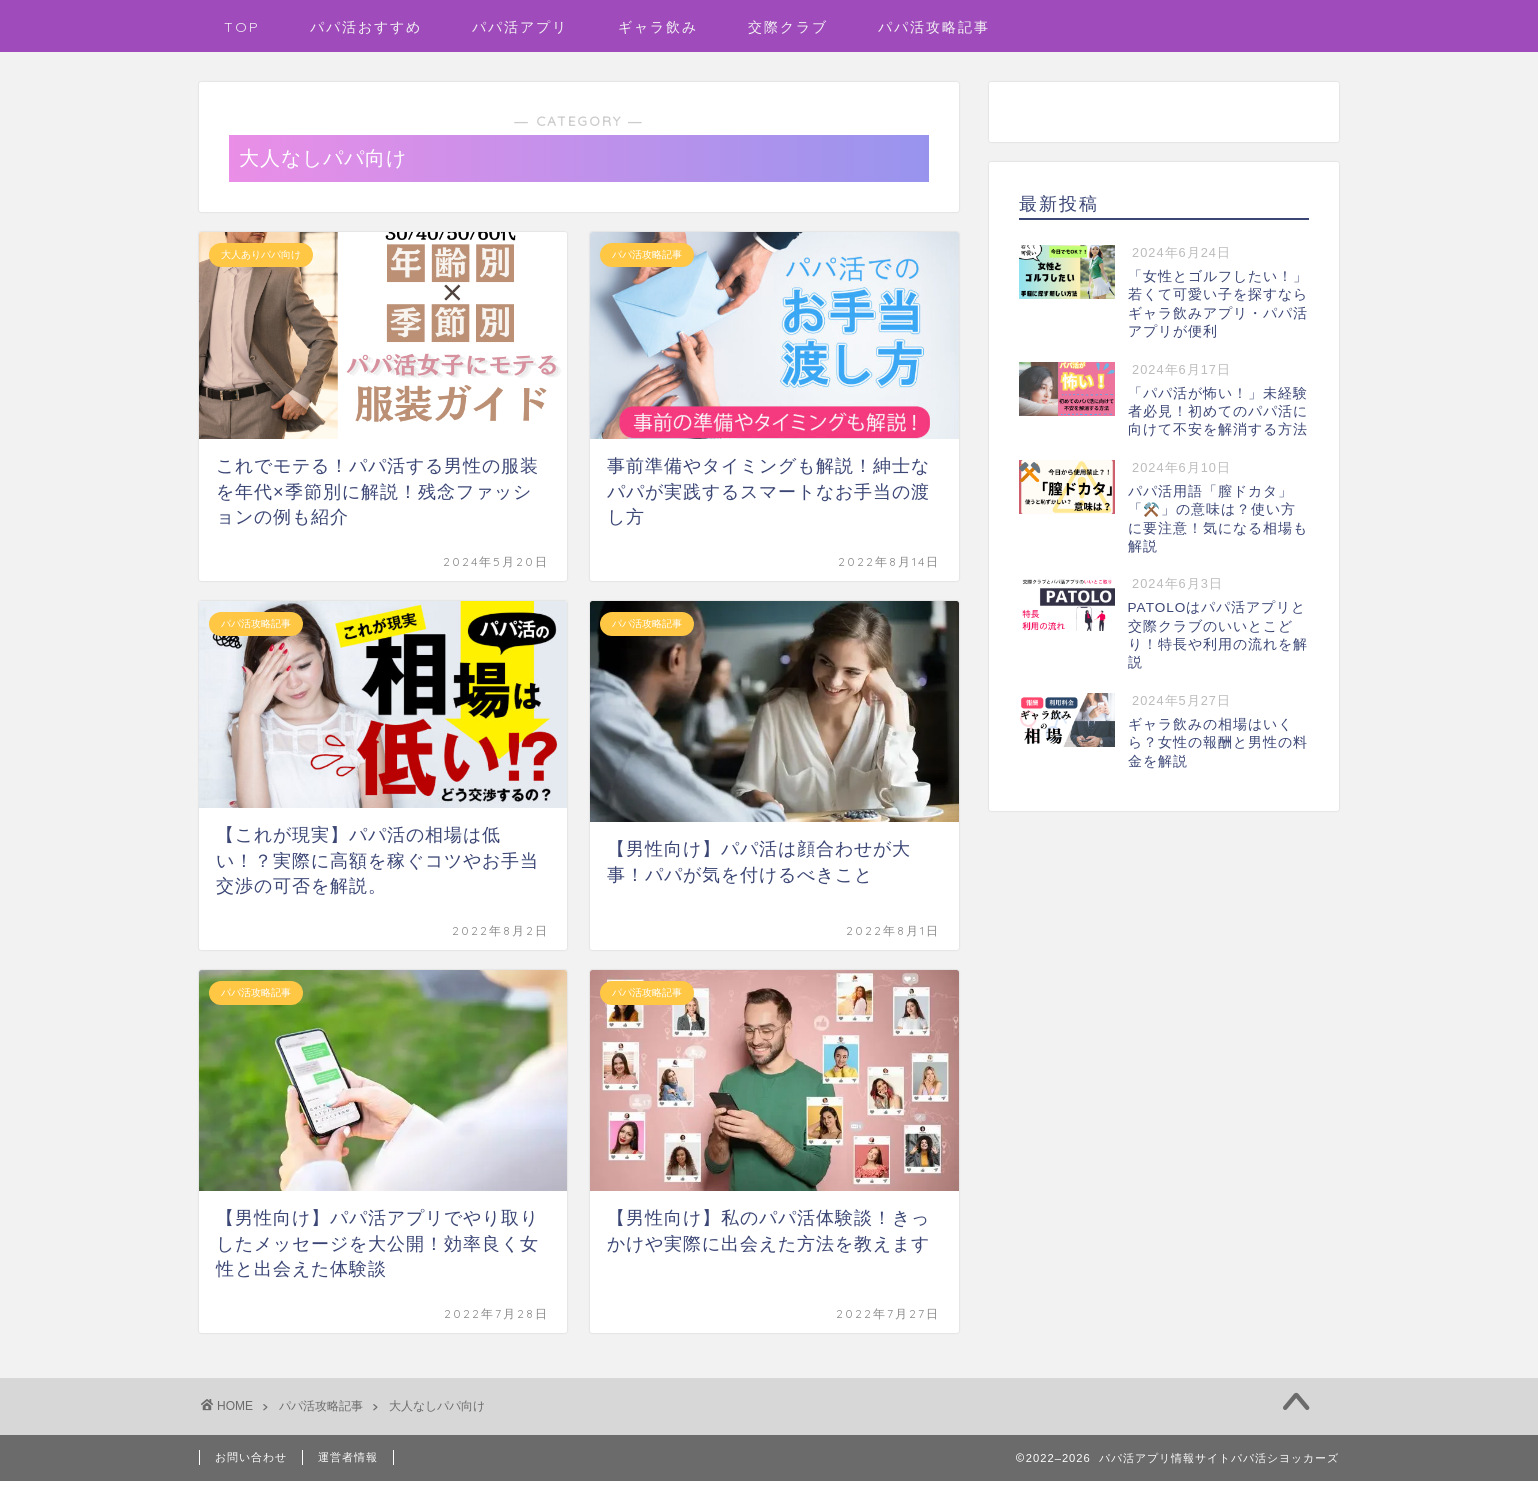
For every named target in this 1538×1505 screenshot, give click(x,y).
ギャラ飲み (658, 27)
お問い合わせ (251, 1457)
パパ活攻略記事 (934, 27)
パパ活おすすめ (366, 27)
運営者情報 (348, 1457)
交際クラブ (788, 27)
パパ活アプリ (520, 27)
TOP (242, 27)
